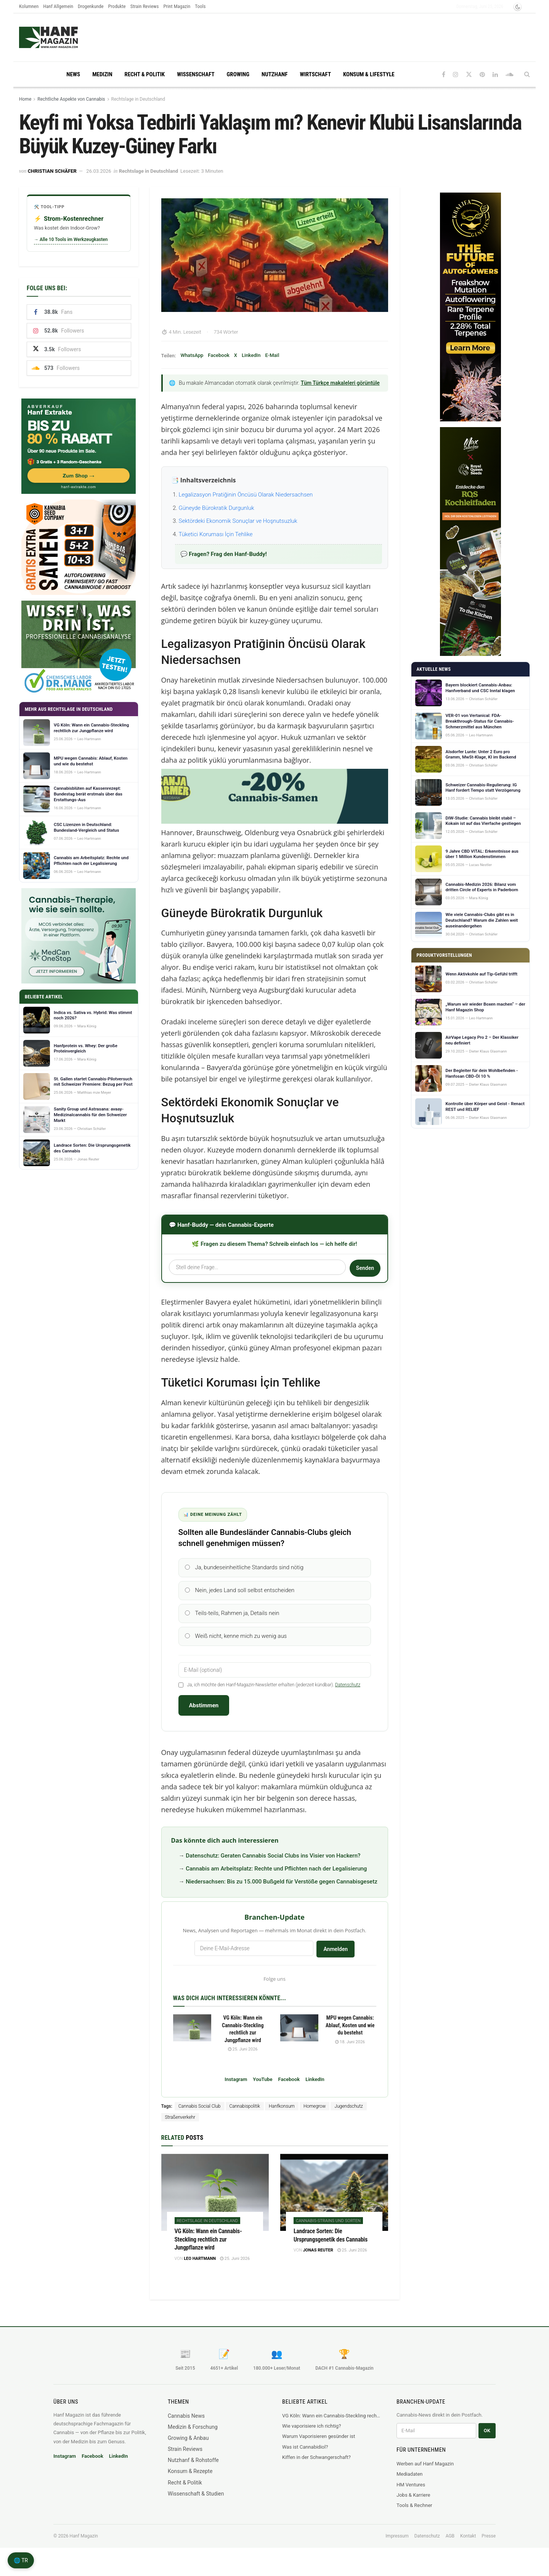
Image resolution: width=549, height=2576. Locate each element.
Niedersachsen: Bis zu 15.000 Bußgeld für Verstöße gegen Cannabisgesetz (281, 1890)
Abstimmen (204, 1714)
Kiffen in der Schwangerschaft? (316, 2466)
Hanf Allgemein (58, 6)
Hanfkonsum (282, 2115)
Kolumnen (29, 6)
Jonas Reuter (318, 2259)
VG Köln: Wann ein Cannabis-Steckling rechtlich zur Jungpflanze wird (208, 2248)
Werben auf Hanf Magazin (425, 2472)
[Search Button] (527, 74)
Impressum (396, 2544)
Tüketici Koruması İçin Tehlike (216, 534)
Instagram (236, 2088)
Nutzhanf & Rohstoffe (193, 2469)
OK (487, 2440)
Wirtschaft (315, 74)
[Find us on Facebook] (443, 74)
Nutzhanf (274, 74)
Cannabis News (186, 2425)
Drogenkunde (91, 6)
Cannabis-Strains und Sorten (328, 2229)
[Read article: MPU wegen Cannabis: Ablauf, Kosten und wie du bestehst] (299, 2037)
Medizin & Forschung (193, 2436)
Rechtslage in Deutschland (138, 99)
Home (25, 99)
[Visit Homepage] (63, 37)
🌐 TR (21, 2560)
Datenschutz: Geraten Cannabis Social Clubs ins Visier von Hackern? (273, 1864)
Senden (363, 1268)
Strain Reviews (144, 6)
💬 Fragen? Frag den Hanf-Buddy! (223, 554)
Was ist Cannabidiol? (305, 2456)
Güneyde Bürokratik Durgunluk (216, 508)
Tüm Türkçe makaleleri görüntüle (340, 383)
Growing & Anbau (188, 2447)
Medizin (102, 74)
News (73, 74)
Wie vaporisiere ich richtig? (311, 2435)
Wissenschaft (195, 74)
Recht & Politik (145, 74)
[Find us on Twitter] (469, 74)
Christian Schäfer (52, 171)
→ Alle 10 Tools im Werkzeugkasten (71, 239)
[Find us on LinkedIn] (495, 74)
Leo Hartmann (200, 2267)
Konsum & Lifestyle (369, 74)
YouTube (262, 2088)
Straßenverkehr (180, 2126)
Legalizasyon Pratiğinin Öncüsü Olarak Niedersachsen (246, 494)
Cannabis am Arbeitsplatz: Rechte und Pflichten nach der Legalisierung (276, 1877)
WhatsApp (191, 355)
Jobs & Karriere (413, 2504)
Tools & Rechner (414, 2514)
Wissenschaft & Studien (196, 2502)
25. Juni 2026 (243, 2058)
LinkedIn (251, 355)
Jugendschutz (348, 2115)
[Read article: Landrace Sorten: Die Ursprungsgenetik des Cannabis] (334, 2201)
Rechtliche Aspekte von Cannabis (71, 99)
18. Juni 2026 (350, 2050)
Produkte (117, 6)
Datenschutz (347, 1693)
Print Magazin (176, 6)
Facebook (219, 355)
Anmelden (335, 1958)
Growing (238, 74)
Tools (200, 6)
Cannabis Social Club (199, 2115)
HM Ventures (410, 2493)
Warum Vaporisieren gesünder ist (318, 2445)
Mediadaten (409, 2483)
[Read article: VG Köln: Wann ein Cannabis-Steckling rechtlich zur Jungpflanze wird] (192, 2037)
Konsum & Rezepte (190, 2480)
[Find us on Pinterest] (482, 74)
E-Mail (272, 355)
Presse (489, 2544)
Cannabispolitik (245, 2115)
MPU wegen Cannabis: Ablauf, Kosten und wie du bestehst (350, 2033)
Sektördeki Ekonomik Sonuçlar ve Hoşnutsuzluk (238, 520)
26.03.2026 (98, 171)
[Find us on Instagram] (455, 74)
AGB (450, 2544)
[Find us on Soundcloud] (510, 74)
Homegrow (314, 2115)
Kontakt (468, 2544)
